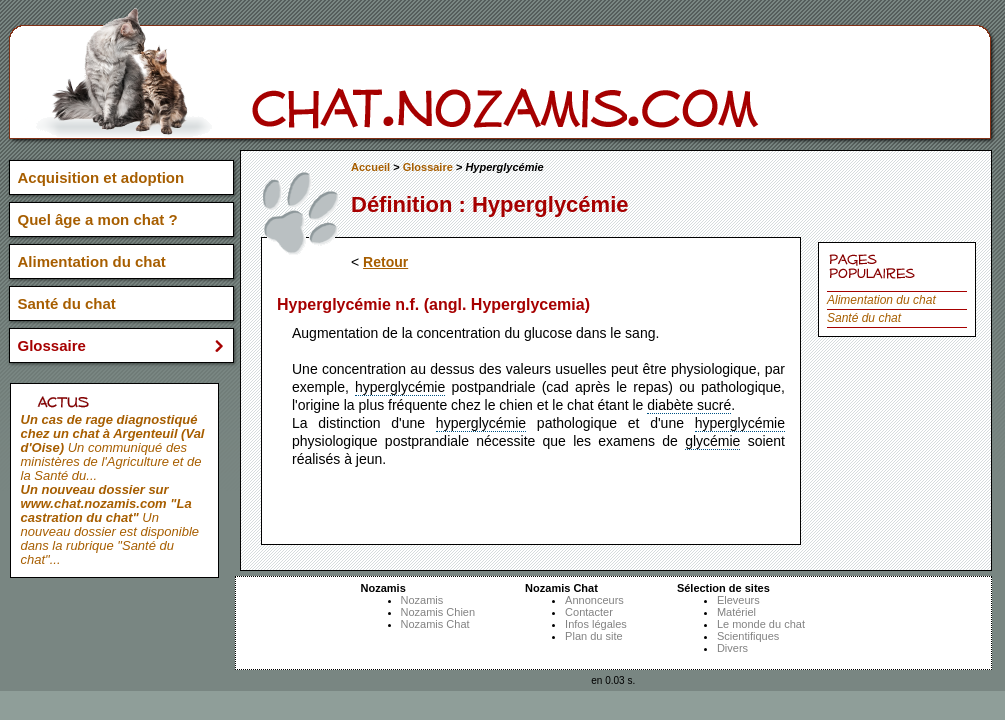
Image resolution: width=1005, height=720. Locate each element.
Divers (732, 648)
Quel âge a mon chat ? (98, 219)
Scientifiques (748, 636)
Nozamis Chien (438, 612)
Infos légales (596, 624)
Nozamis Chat (435, 624)
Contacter (589, 612)
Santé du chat (864, 318)
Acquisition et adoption (101, 177)
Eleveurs (738, 600)
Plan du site (593, 636)
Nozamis (422, 600)
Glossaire (428, 167)
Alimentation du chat (881, 300)
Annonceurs (594, 600)
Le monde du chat (761, 624)
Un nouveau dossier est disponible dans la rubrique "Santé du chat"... (110, 524)
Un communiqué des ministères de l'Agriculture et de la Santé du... (113, 447)
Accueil (370, 167)
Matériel (736, 612)
